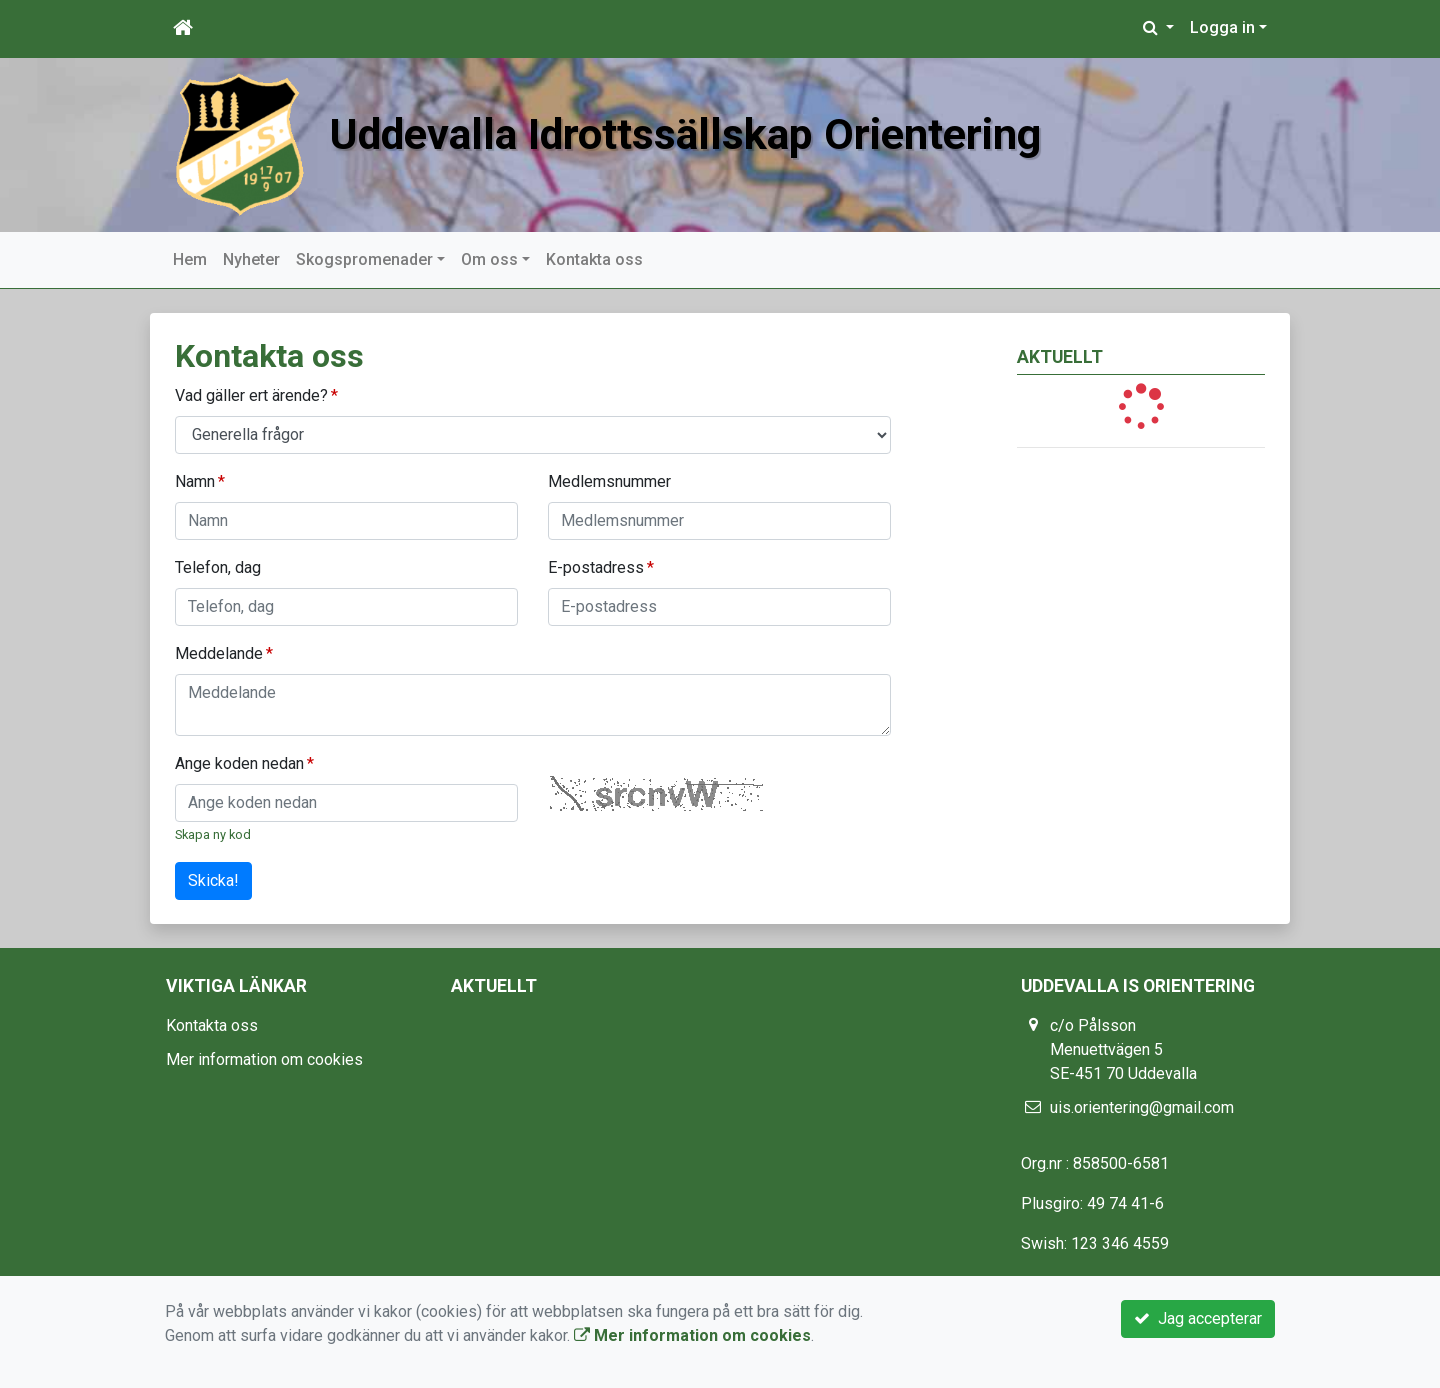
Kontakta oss (594, 259)
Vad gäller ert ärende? (251, 395)
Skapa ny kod (213, 834)
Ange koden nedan (239, 763)
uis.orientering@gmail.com (1142, 1107)
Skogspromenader (364, 259)
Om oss (489, 259)
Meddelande (219, 653)
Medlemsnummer (609, 481)
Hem (190, 259)
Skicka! (213, 880)
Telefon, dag (218, 567)
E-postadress (596, 567)
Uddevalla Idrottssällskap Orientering (685, 134)
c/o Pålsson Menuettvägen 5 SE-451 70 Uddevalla (1123, 1049)
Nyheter (251, 259)
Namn (195, 481)
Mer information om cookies (264, 1059)
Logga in (1222, 27)
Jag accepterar (1198, 1318)
